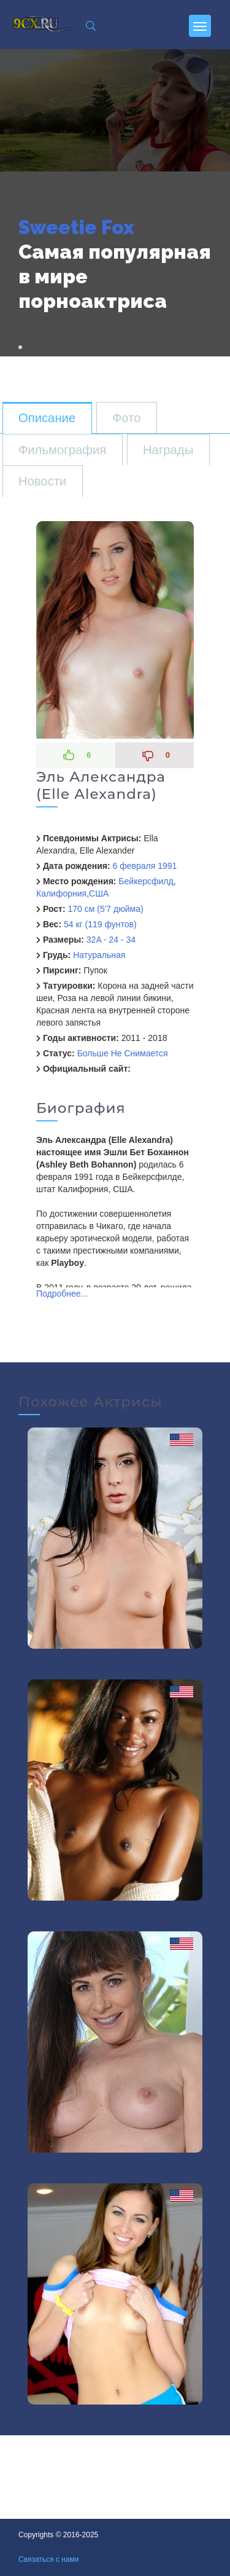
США (99, 893)
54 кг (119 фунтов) (100, 924)
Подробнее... (62, 1293)
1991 (167, 866)
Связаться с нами (48, 2559)
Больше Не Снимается (122, 1053)
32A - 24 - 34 (111, 939)
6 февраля (133, 866)
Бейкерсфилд (145, 881)
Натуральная (99, 955)
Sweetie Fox (76, 227)
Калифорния (61, 893)
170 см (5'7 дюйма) (105, 909)
